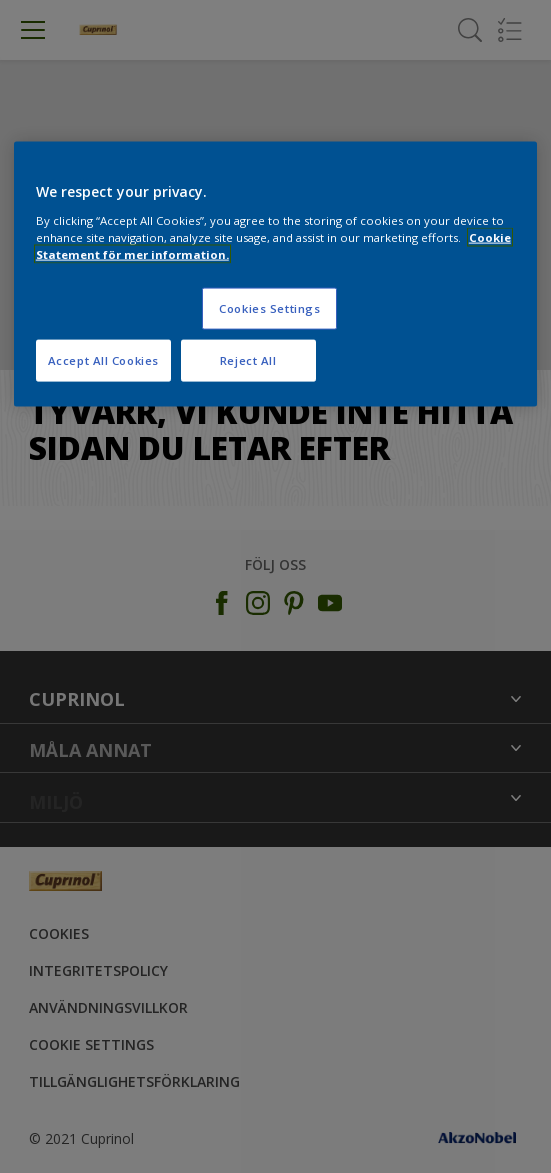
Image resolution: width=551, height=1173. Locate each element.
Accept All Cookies (103, 359)
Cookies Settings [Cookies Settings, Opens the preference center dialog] (269, 307)
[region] (275, 274)
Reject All (248, 359)
